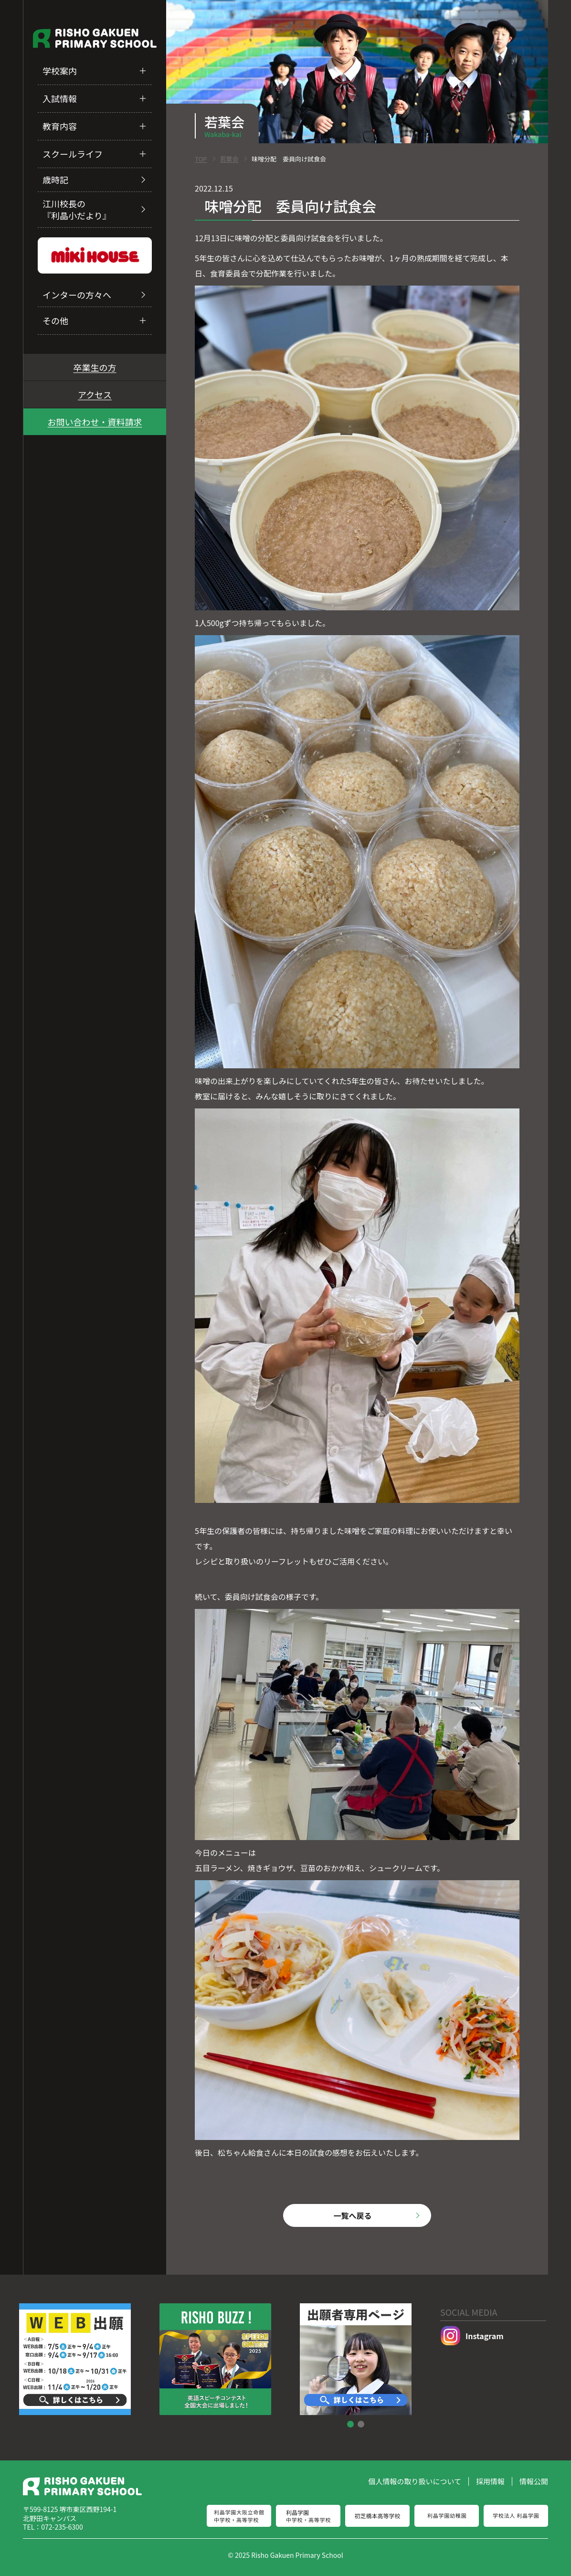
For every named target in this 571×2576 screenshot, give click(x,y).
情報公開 (533, 2481)
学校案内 (59, 70)
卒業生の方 (95, 367)
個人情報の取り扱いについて (414, 2481)
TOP (201, 158)
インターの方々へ (76, 294)
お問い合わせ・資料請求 (95, 421)
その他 (55, 320)
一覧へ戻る (352, 2215)
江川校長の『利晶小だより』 (76, 209)
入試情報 (59, 98)
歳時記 (55, 179)
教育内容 (59, 126)
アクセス (95, 394)
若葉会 (229, 158)
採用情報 (490, 2481)
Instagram (472, 2336)
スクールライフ (72, 154)
